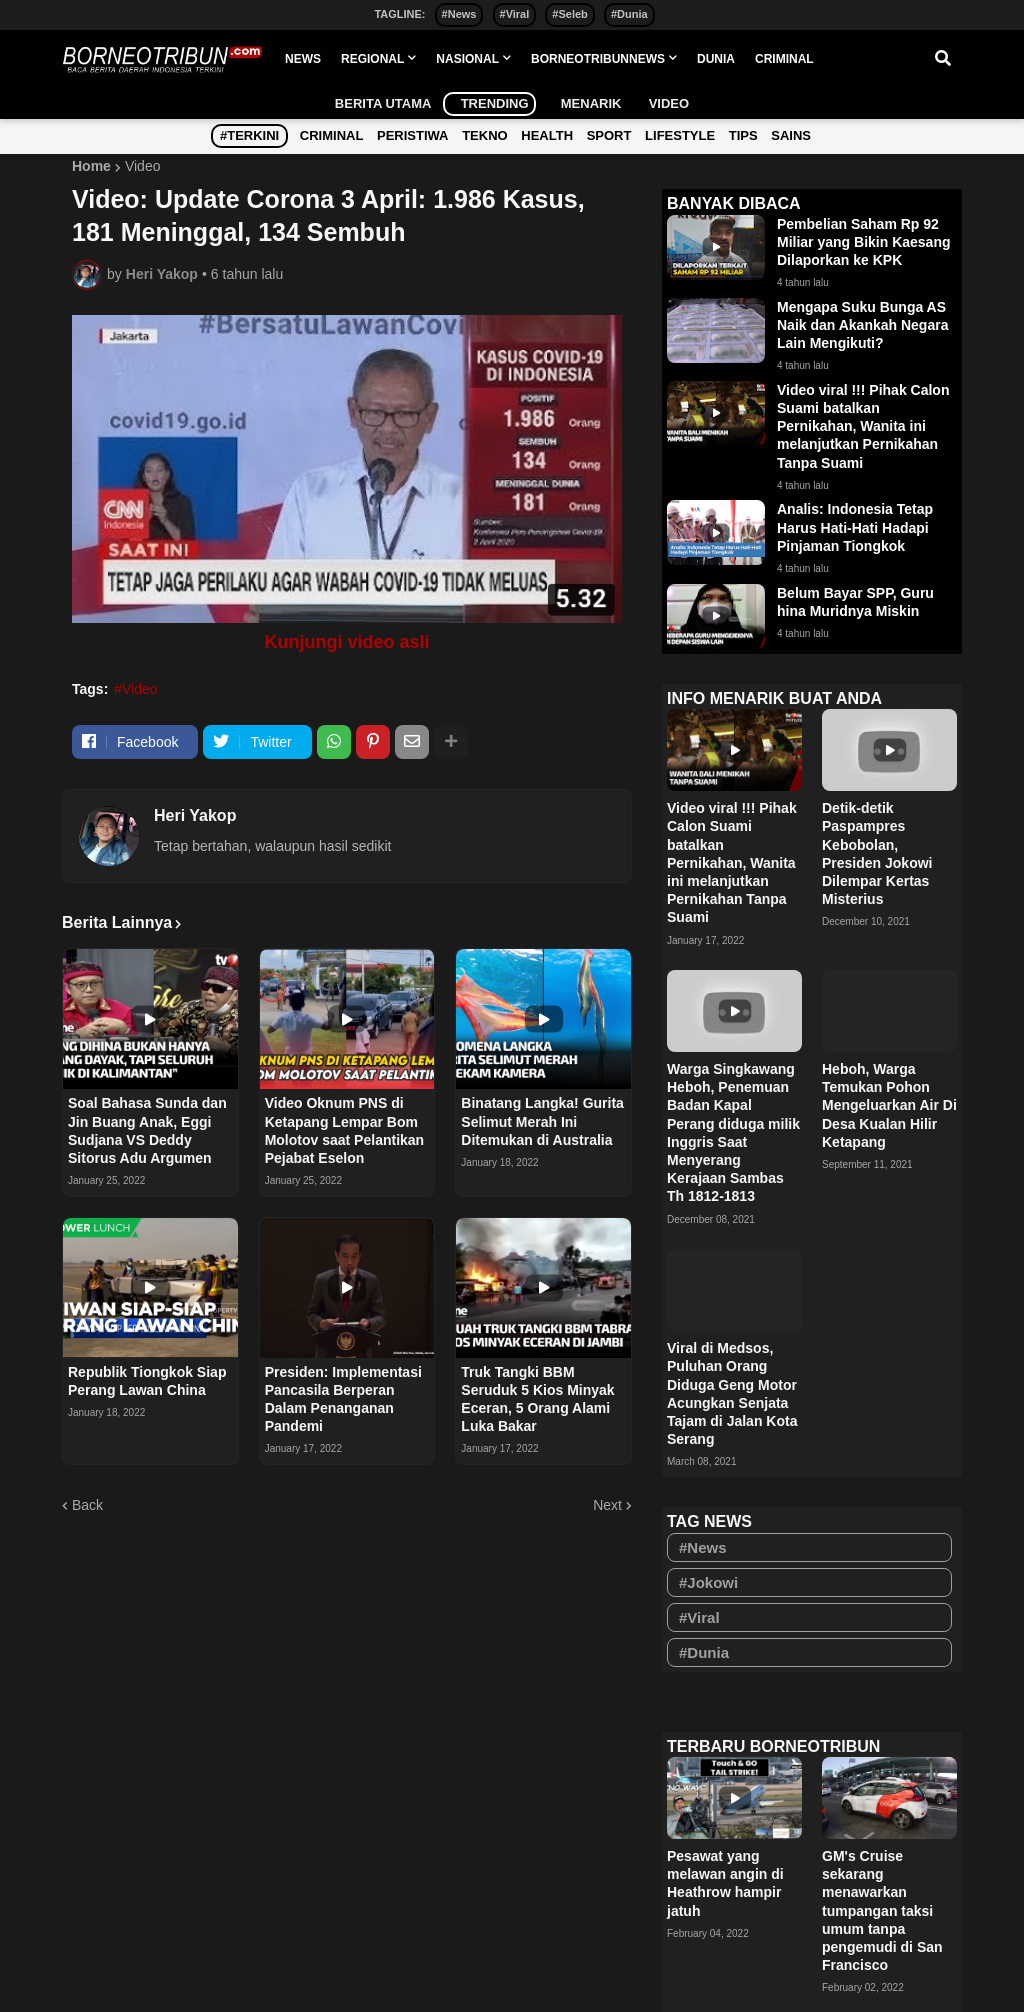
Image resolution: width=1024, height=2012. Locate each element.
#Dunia (629, 14)
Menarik (584, 103)
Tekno (485, 135)
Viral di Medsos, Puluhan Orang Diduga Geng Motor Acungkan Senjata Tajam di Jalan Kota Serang (732, 1393)
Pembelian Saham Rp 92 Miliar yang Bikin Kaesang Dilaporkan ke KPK (864, 242)
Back (87, 1505)
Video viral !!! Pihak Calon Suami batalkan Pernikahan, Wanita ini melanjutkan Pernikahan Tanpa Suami (863, 426)
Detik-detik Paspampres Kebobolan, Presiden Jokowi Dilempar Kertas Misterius (877, 853)
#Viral (515, 14)
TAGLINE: (399, 14)
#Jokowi (708, 1582)
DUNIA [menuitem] (716, 59)
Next (607, 1505)
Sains (791, 135)
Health (547, 135)
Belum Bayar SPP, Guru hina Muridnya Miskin (855, 602)
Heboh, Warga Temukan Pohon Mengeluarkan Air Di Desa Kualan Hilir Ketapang (889, 1105)
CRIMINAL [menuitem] (784, 59)
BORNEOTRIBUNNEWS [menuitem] (598, 59)
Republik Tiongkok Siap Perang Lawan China (147, 1381)
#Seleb (569, 14)
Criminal (332, 135)
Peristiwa (413, 135)
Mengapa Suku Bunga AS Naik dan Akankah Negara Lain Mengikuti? (862, 325)
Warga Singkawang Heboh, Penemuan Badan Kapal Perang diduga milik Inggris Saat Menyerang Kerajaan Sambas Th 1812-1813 (733, 1132)
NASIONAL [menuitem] (467, 59)
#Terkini (249, 135)
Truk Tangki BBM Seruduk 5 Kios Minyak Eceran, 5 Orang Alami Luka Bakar (537, 1399)
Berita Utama (383, 103)
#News (459, 14)
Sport (609, 135)
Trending (489, 103)
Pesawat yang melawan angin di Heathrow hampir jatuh (725, 1883)
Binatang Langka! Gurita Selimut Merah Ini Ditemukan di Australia (542, 1121)
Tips (743, 135)
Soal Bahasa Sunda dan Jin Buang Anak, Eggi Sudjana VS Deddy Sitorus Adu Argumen (147, 1130)
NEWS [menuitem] (303, 59)
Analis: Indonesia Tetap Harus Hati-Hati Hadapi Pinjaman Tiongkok (855, 527)
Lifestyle (680, 135)
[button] (943, 59)
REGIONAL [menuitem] (372, 59)
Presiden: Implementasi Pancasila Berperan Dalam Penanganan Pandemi (343, 1399)
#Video (135, 689)
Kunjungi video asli (346, 642)
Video (662, 103)
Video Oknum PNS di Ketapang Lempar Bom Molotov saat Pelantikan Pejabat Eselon (344, 1130)
